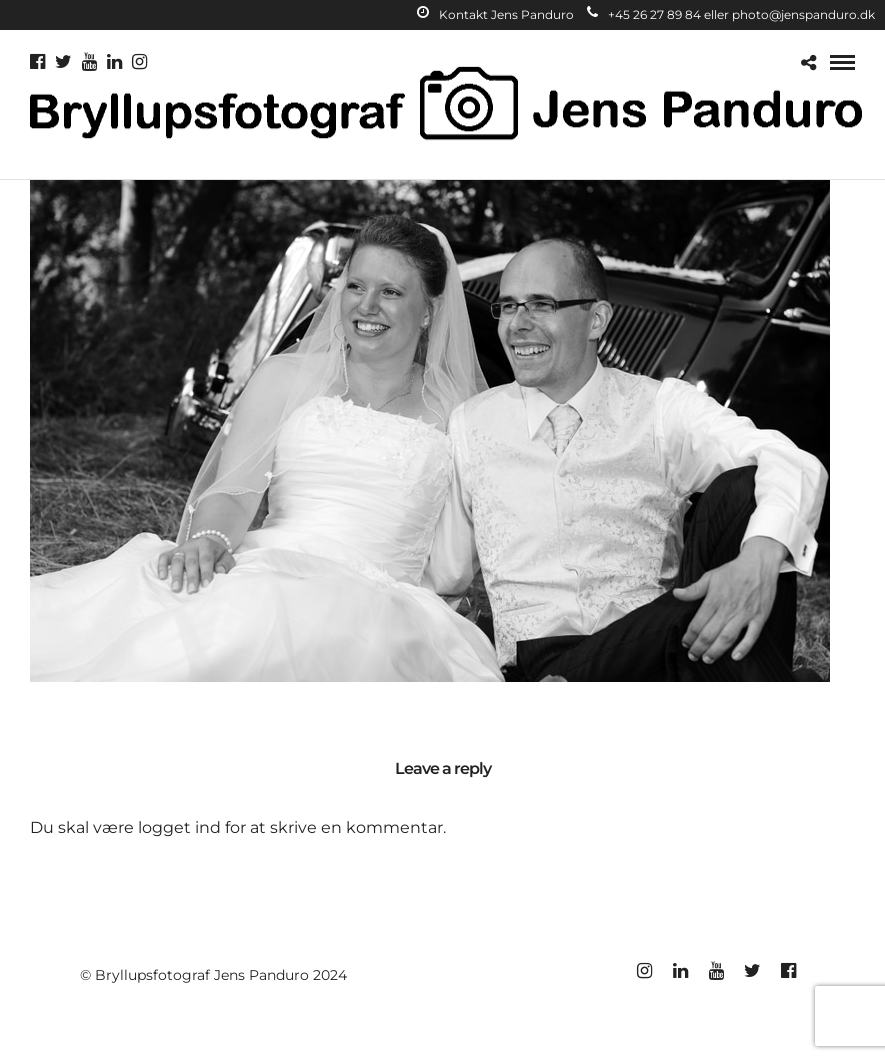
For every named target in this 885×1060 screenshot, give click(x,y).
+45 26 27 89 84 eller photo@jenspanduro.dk (731, 14)
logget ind (179, 827)
